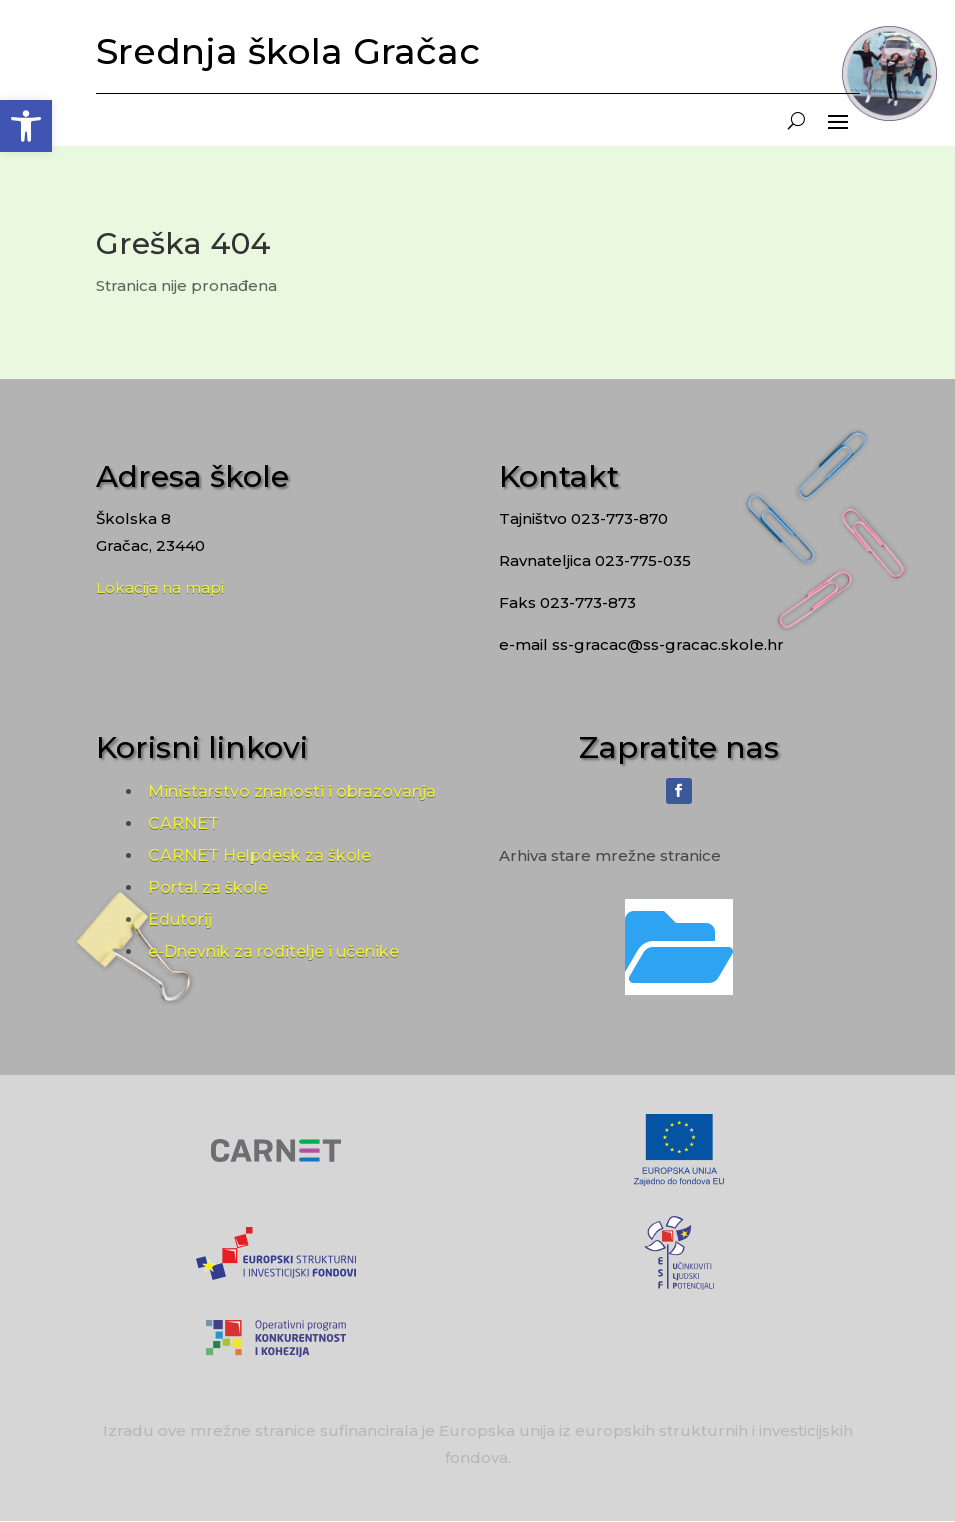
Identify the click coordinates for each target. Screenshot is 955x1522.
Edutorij (180, 919)
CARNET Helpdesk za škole (259, 855)
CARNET (183, 823)
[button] (26, 126)
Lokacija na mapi (160, 587)
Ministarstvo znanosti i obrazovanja (292, 791)
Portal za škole (208, 887)
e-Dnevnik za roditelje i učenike (273, 951)
